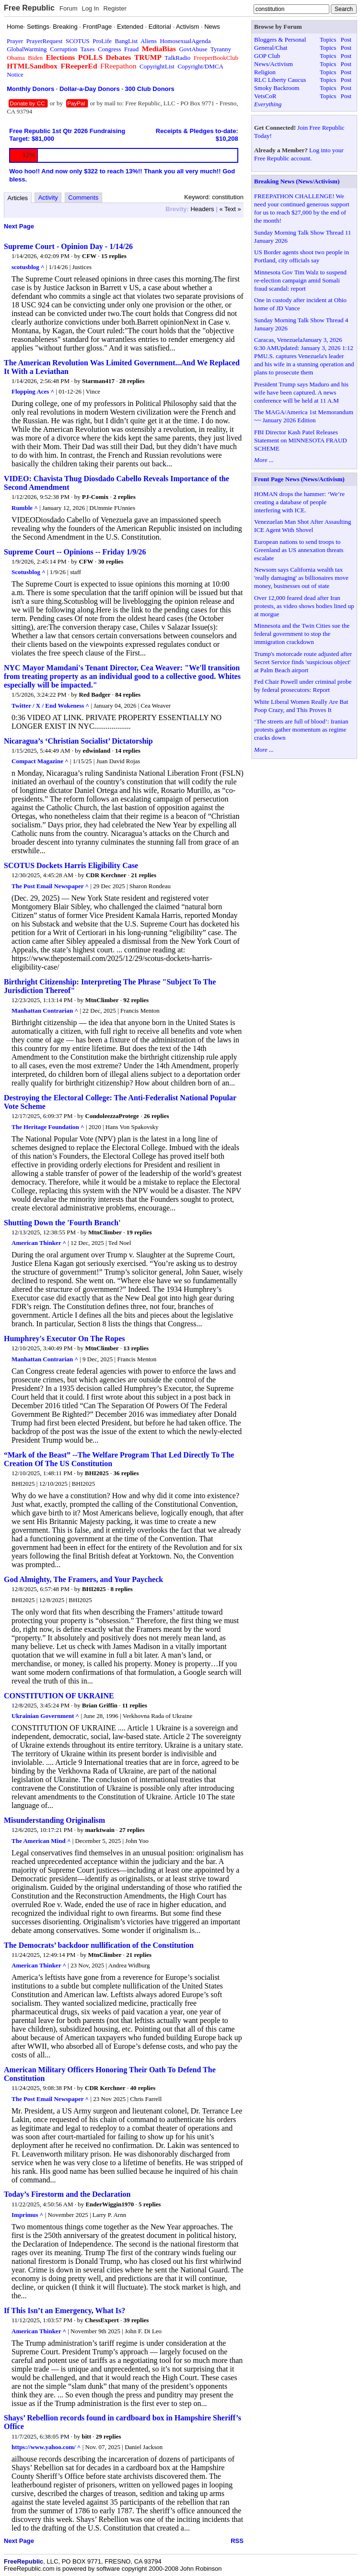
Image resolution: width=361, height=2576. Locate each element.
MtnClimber (102, 1000)
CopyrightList (157, 66)
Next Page (19, 226)
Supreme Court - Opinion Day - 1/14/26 (68, 246)
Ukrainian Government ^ (45, 1715)
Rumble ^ (25, 507)
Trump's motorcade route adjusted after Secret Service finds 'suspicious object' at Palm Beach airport (303, 662)
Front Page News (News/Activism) (299, 479)
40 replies (142, 2087)
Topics (328, 39)
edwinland (96, 750)
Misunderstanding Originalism (54, 1820)
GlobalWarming (27, 49)
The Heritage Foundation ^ (48, 1126)
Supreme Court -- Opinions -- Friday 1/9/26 (75, 552)
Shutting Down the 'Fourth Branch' (62, 1223)
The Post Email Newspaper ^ (50, 886)
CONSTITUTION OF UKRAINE (59, 1696)
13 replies (136, 1348)
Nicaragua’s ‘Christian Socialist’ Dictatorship (78, 741)
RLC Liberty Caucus (280, 79)
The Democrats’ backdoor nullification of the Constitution (99, 1945)
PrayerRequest (44, 41)
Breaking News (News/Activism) (296, 181)
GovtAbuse (193, 49)
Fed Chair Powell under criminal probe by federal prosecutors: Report (302, 685)
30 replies (111, 561)
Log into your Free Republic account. (298, 154)
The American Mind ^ (41, 1840)
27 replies (132, 1829)
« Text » (230, 209)
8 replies (122, 1589)
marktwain (100, 1829)
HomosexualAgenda (185, 41)
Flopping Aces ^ (33, 391)
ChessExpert (102, 2320)
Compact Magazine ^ (40, 761)
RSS (237, 2540)
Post (346, 39)
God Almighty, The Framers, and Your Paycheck (83, 1579)
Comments (83, 197)
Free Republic (29, 8)
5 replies (150, 2204)
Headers (202, 209)
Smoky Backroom (276, 87)
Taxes (87, 49)
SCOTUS (78, 41)
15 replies (114, 256)
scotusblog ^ (28, 267)
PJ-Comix (95, 496)
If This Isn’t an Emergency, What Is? (64, 2310)
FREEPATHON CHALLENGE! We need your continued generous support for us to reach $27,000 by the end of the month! (301, 208)
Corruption (63, 49)
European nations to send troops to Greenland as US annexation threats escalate (298, 550)
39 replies (136, 2320)
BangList (126, 41)
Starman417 (98, 380)
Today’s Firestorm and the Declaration (67, 2194)
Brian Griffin (99, 1705)
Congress (109, 49)
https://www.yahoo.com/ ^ (46, 2447)
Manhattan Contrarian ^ (45, 1010)
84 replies (127, 694)
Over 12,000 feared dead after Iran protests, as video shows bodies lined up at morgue (304, 606)
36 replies (126, 1473)
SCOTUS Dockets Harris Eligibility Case (71, 865)
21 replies (143, 875)
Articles (18, 198)
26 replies (156, 1115)
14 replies (127, 750)
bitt (87, 2436)
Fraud (131, 49)
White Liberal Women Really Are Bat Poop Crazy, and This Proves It (301, 705)
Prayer (15, 41)
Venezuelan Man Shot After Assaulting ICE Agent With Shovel (302, 525)
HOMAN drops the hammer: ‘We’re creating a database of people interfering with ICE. (299, 502)
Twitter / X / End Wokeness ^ (50, 705)
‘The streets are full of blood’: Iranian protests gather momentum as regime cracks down (301, 729)
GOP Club (267, 55)
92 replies (136, 1000)
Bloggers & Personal (280, 39)
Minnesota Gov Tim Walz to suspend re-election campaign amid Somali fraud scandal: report (300, 280)
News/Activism (273, 64)
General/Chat (270, 47)
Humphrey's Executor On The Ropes (64, 1338)
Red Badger (95, 694)
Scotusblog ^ (29, 572)
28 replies (132, 380)
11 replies (134, 1705)
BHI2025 (97, 1473)
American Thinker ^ (39, 1242)
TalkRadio (177, 57)
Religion (265, 72)
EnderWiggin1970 (109, 2204)
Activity (48, 197)
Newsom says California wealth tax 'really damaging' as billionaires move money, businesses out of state (301, 577)
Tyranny (220, 49)
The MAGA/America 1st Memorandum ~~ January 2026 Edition (303, 416)
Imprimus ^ (27, 2214)
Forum (68, 8)
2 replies (124, 496)
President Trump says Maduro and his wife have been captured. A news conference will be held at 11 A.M (301, 392)
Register (114, 8)
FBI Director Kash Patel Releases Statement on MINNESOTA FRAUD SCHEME (300, 440)
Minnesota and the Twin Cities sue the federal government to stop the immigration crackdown (301, 633)
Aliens (148, 41)
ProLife (102, 41)
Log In (90, 8)
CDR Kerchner (106, 875)
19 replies (139, 1232)
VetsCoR (265, 96)
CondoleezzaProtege (112, 1115)
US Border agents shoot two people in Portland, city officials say (301, 256)
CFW (89, 256)
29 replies (108, 2436)
